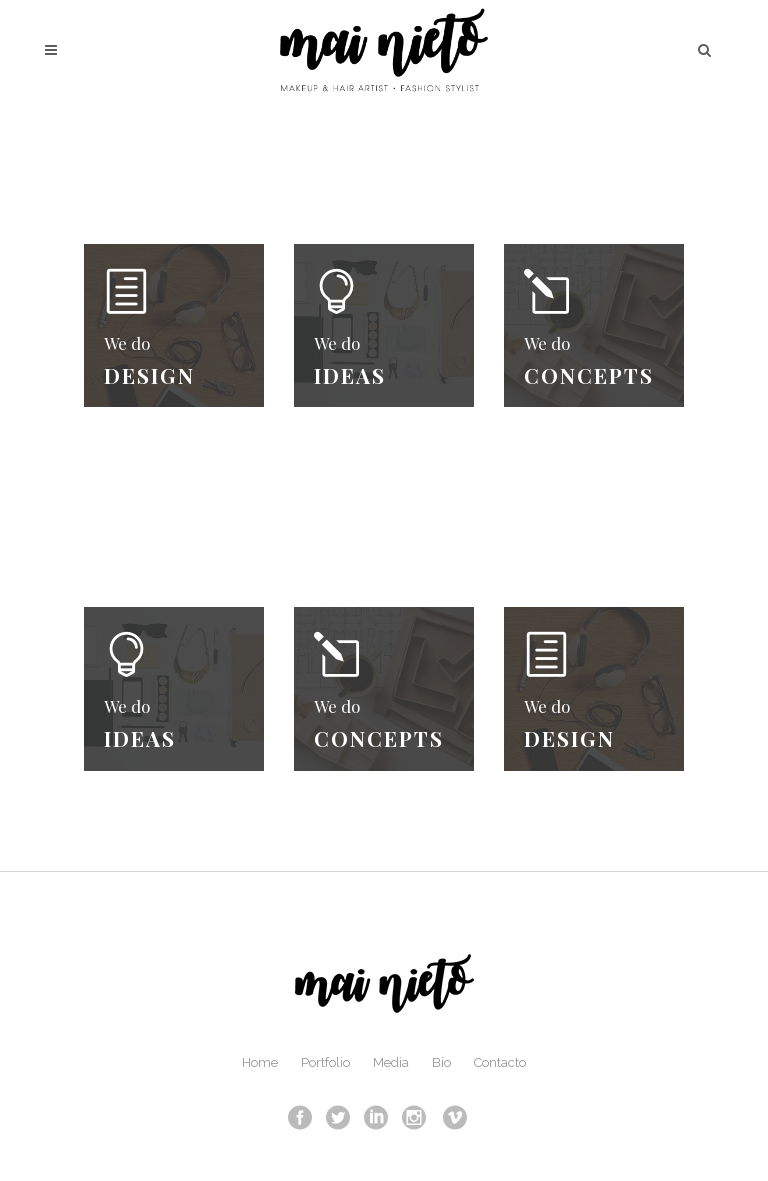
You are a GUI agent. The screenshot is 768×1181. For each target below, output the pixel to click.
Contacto (500, 1062)
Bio (441, 1062)
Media (391, 1062)
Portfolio (325, 1062)
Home (260, 1062)
